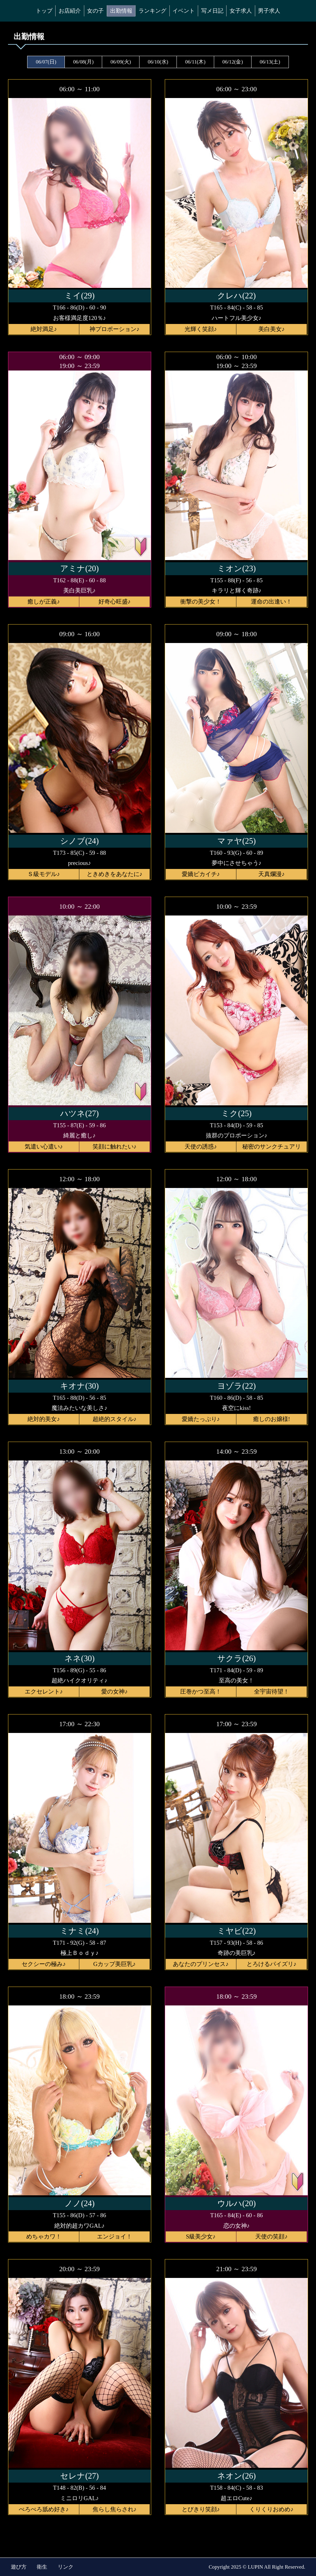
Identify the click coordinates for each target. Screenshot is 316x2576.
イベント (184, 11)
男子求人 (269, 11)
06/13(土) (270, 62)
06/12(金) (232, 62)
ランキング (152, 11)
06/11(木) (195, 62)
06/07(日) (46, 62)
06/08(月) (83, 62)
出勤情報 (121, 11)
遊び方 (19, 2567)
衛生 (42, 2567)
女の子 (95, 11)
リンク (65, 2567)
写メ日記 (212, 11)
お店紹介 (70, 11)
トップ (44, 11)
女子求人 (241, 11)
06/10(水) (158, 62)
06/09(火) (120, 62)
